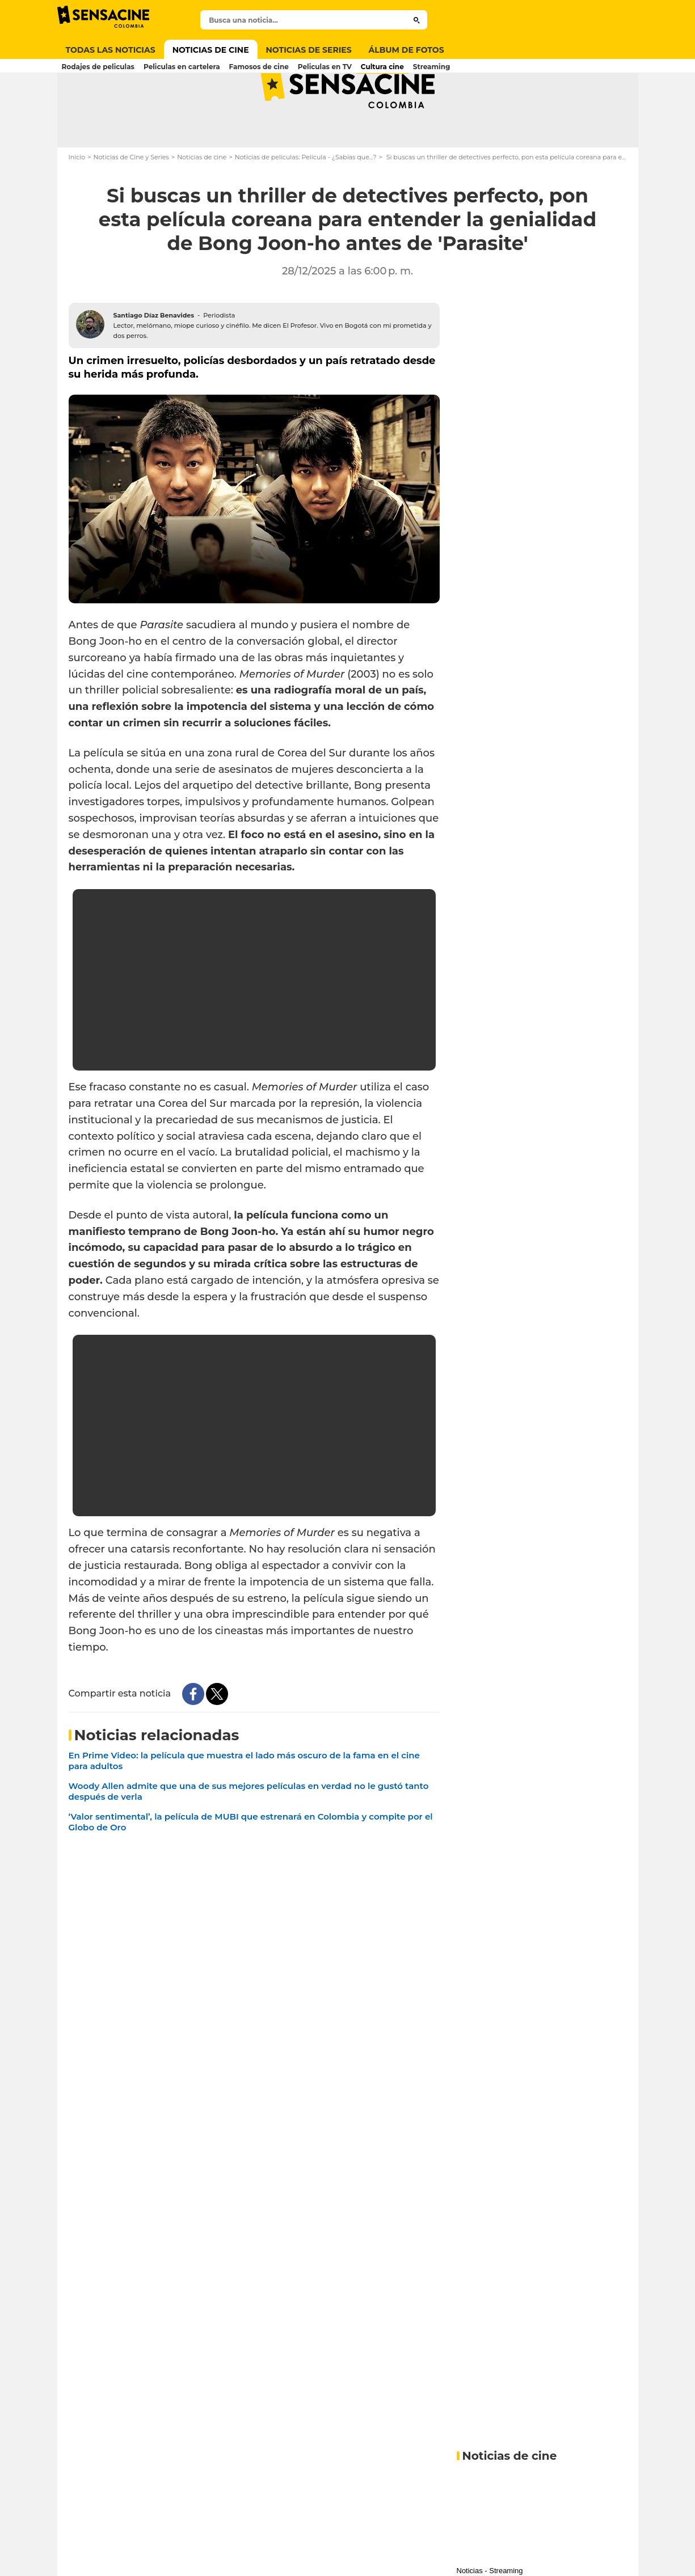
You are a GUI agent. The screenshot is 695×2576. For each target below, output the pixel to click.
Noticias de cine (201, 202)
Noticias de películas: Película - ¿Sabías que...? (306, 202)
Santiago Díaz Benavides (154, 360)
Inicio (77, 202)
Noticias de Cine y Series (131, 202)
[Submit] (417, 20)
